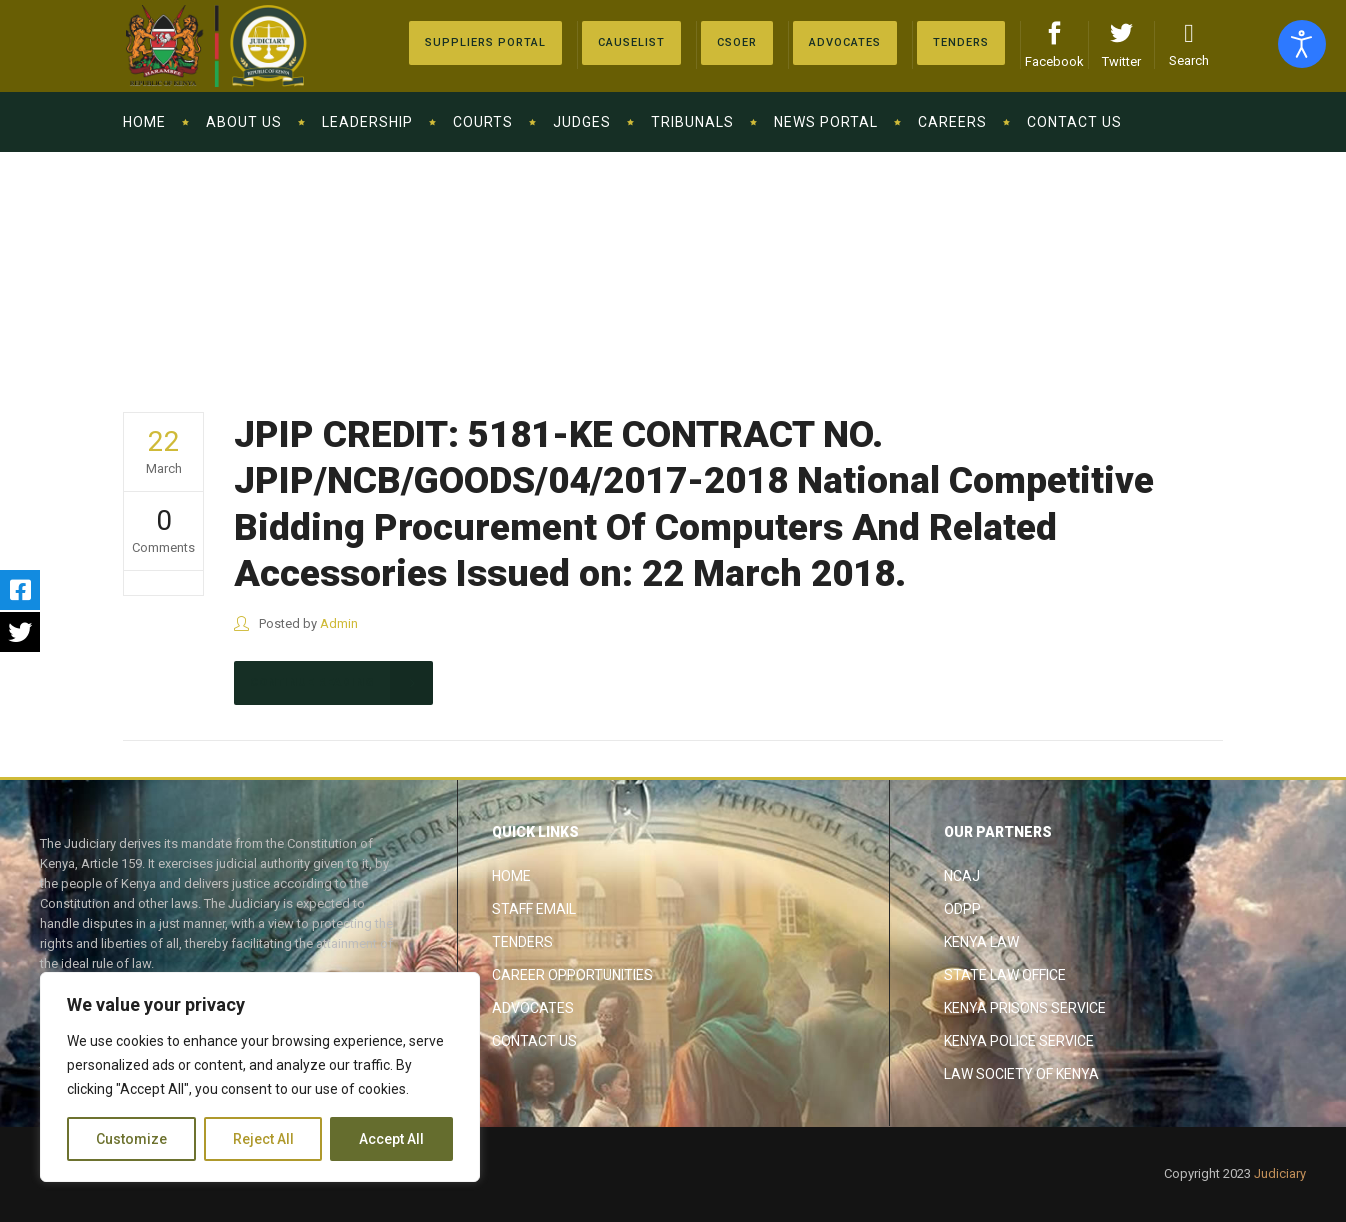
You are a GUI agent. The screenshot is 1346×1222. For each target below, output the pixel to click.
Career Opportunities (572, 975)
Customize (131, 1139)
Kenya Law (981, 942)
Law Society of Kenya (1021, 1074)
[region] (260, 1077)
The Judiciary (1166, 253)
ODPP (962, 909)
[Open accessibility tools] (1302, 44)
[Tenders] (961, 43)
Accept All (391, 1139)
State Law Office (1005, 975)
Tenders (522, 942)
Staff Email (534, 909)
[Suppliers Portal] (485, 43)
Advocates (533, 1008)
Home (511, 876)
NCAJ (962, 876)
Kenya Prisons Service (1025, 1008)
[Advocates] (737, 43)
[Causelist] (631, 43)
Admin (339, 623)
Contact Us (534, 1041)
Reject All (263, 1139)
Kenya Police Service (1019, 1041)
